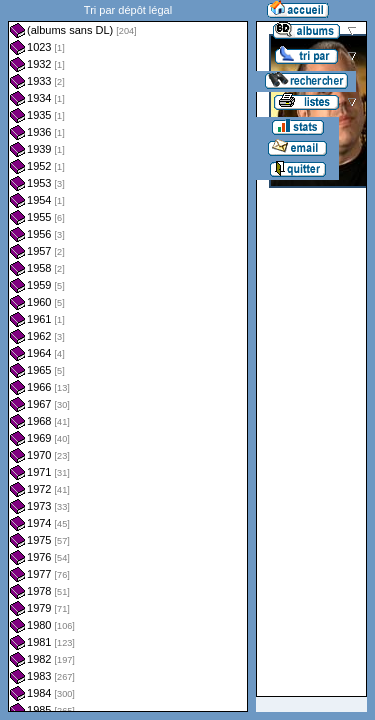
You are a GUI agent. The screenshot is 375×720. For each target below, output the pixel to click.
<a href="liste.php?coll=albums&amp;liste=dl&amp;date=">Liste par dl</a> (128, 356)
